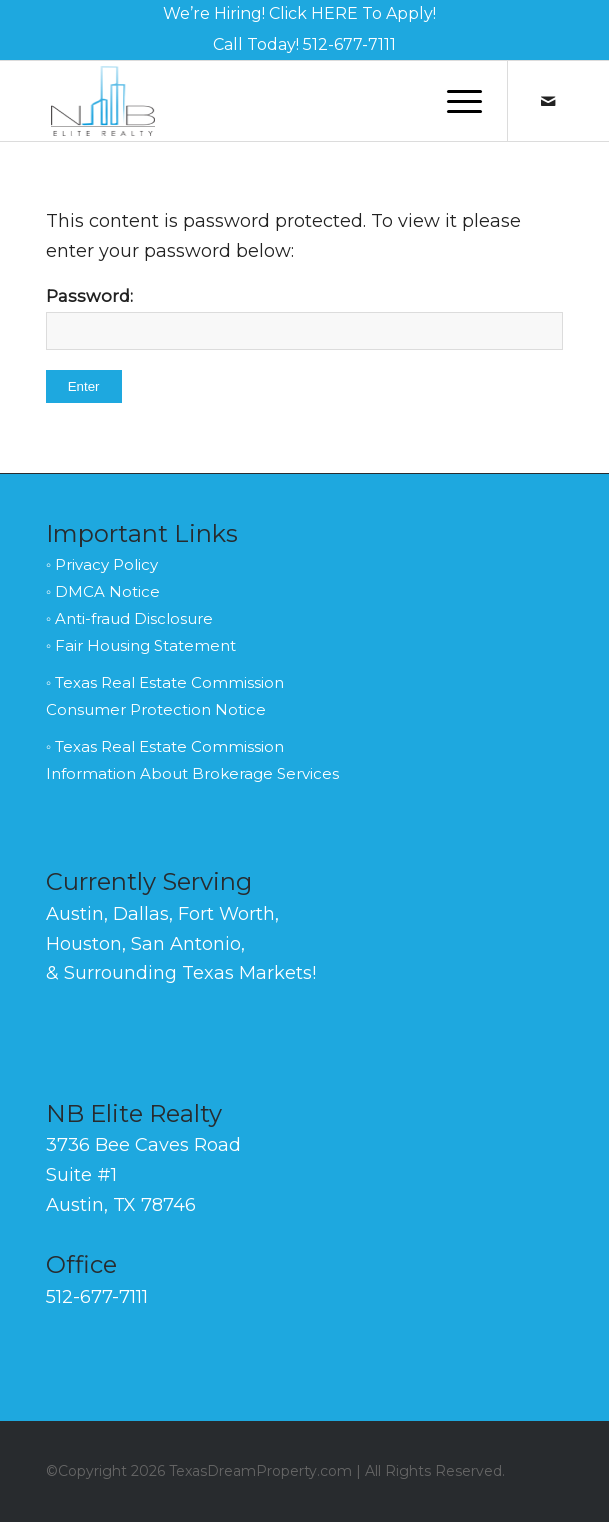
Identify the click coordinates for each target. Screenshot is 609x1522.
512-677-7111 (349, 44)
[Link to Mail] (548, 101)
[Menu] (454, 101)
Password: (305, 318)
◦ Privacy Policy (102, 564)
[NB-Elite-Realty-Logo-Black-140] (253, 101)
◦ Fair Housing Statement (141, 645)
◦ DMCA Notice (103, 591)
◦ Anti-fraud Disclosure (129, 618)
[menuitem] (299, 14)
